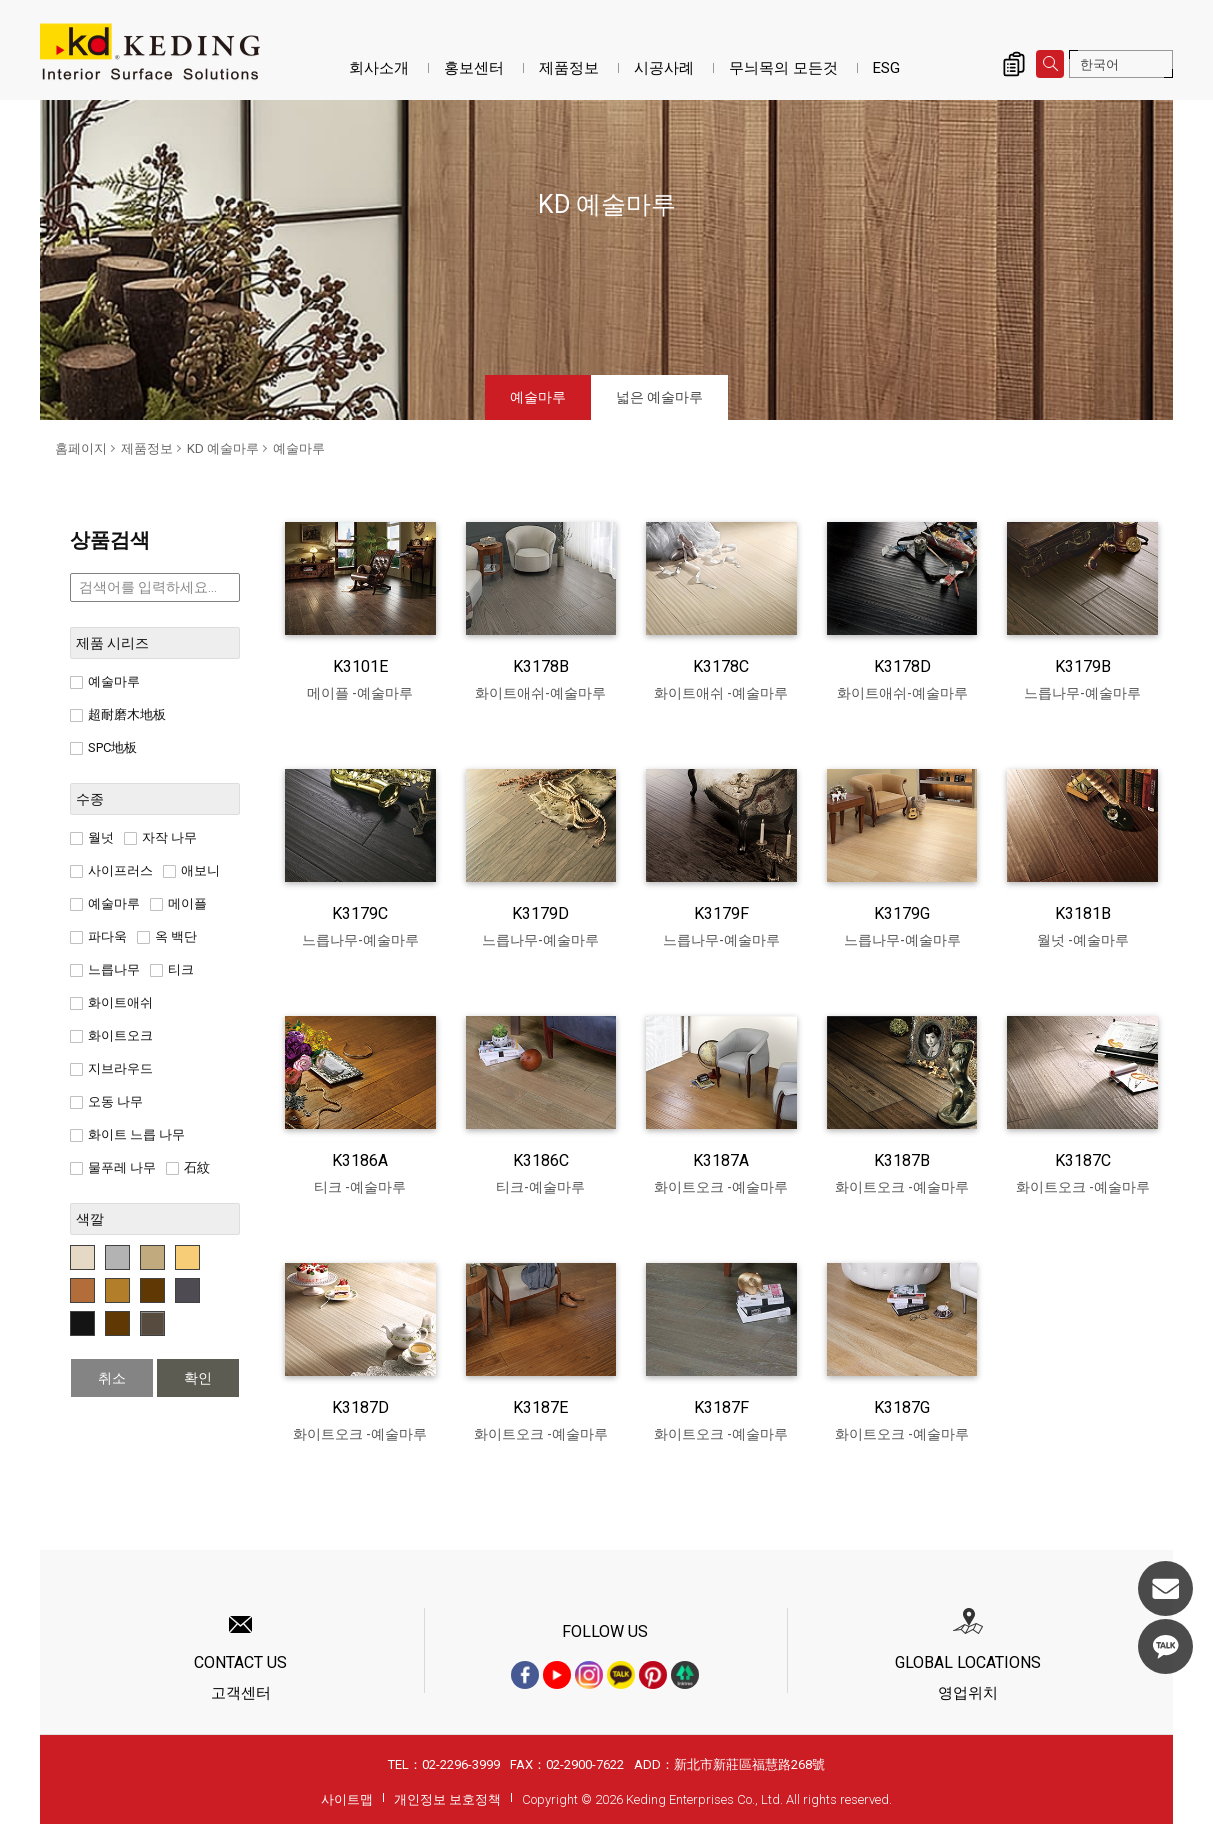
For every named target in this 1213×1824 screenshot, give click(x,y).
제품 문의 (1014, 64)
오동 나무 (106, 1101)
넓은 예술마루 (659, 397)
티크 (172, 969)
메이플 (178, 903)
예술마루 (538, 397)
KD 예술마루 (223, 448)
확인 (198, 1378)
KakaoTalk (1165, 1646)
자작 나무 (160, 837)
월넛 (92, 837)
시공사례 (664, 68)
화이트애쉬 (111, 1002)
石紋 (188, 1167)
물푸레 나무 (113, 1167)
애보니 (191, 870)
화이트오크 (111, 1035)
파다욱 (98, 936)
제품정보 (569, 68)
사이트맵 (347, 1799)
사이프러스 (111, 870)
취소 (112, 1378)
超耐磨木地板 (118, 714)
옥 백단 (167, 936)
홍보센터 (474, 68)
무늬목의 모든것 (783, 68)
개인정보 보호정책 (447, 1799)
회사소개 (379, 68)
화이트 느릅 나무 (127, 1134)
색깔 (90, 1219)
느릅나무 (105, 969)
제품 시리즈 (112, 643)
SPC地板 (103, 747)
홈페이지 (81, 448)
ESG (886, 68)
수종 (90, 799)
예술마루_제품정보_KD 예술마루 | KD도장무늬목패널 (150, 52)
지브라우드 (111, 1068)
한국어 (1099, 64)
